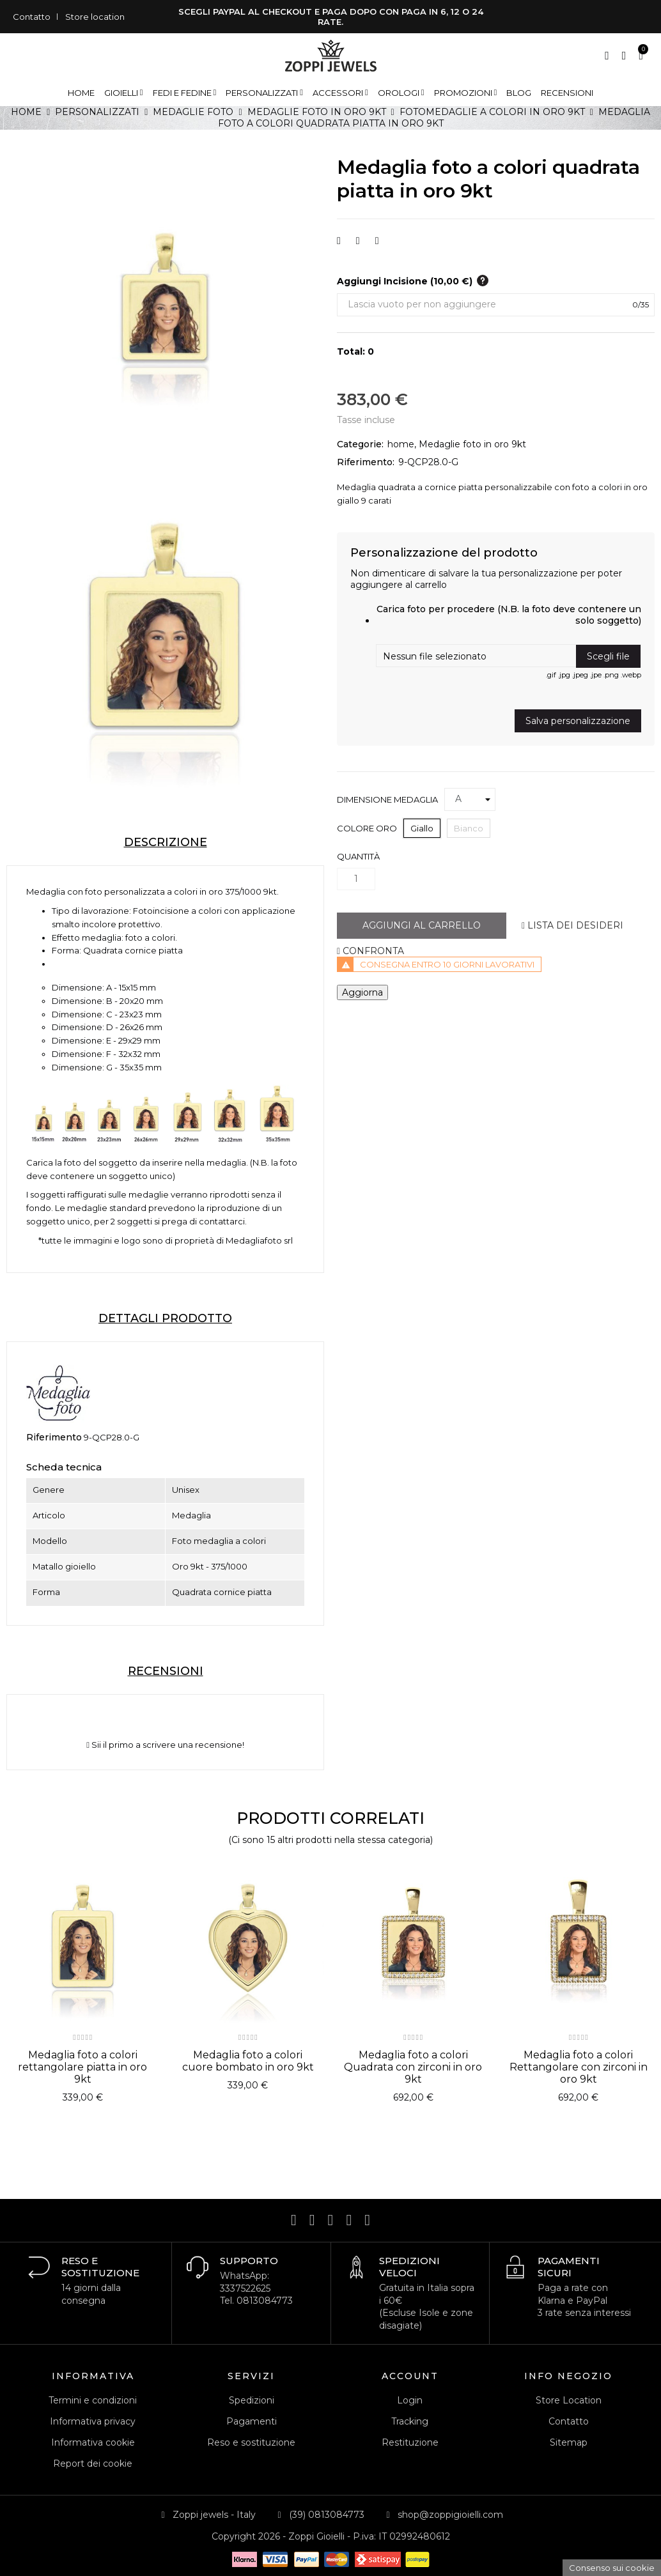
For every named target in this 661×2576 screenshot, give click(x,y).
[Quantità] (356, 879)
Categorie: (360, 444)
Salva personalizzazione (577, 721)
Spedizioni (251, 2400)
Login (410, 2400)
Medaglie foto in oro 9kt (472, 444)
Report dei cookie (92, 2463)
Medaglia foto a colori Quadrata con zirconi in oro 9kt (413, 2067)
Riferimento (54, 1437)
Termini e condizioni (93, 2400)
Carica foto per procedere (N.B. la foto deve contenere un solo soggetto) (509, 614)
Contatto (32, 17)
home (400, 444)
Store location (95, 17)
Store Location (569, 2400)
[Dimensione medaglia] (469, 799)
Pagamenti (251, 2421)
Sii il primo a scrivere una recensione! (165, 1744)
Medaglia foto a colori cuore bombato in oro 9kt (248, 2061)
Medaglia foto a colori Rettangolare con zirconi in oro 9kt (578, 2067)
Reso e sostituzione (251, 2442)
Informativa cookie (93, 2442)
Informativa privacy (93, 2421)
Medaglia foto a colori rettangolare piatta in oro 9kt (82, 2067)
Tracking (409, 2421)
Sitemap (568, 2442)
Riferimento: (365, 462)
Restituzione (410, 2442)
